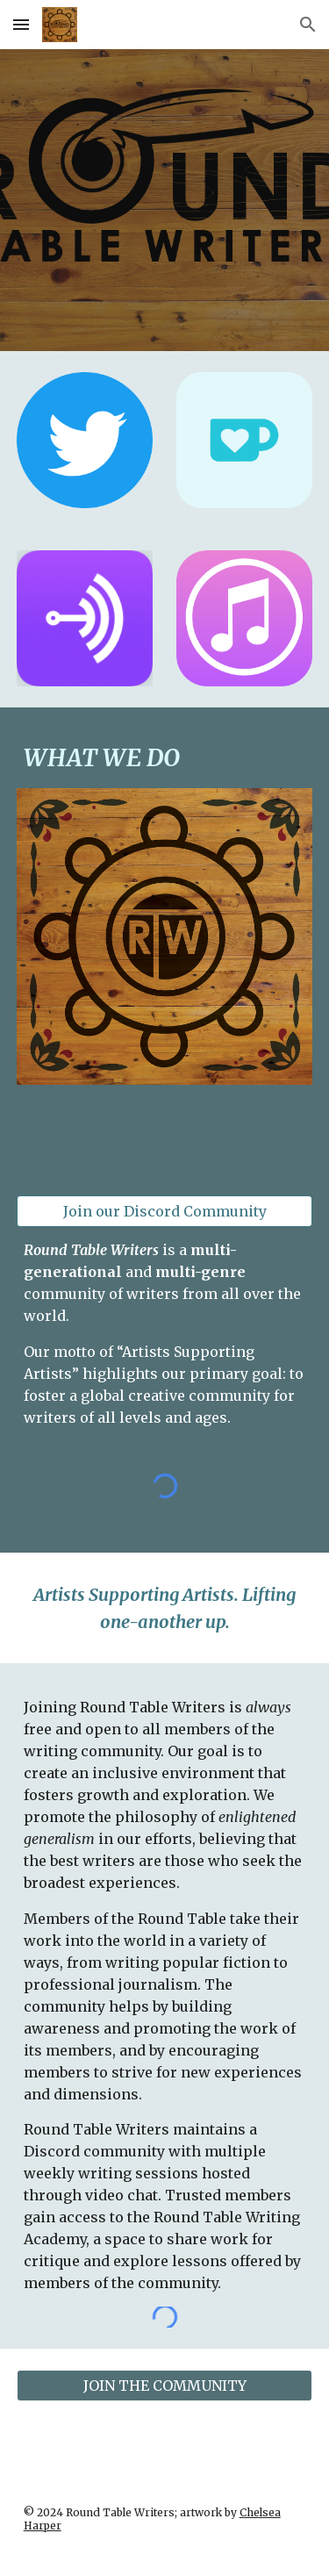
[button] (21, 24)
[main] (165, 758)
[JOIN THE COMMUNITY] (165, 2385)
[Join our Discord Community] (165, 1211)
